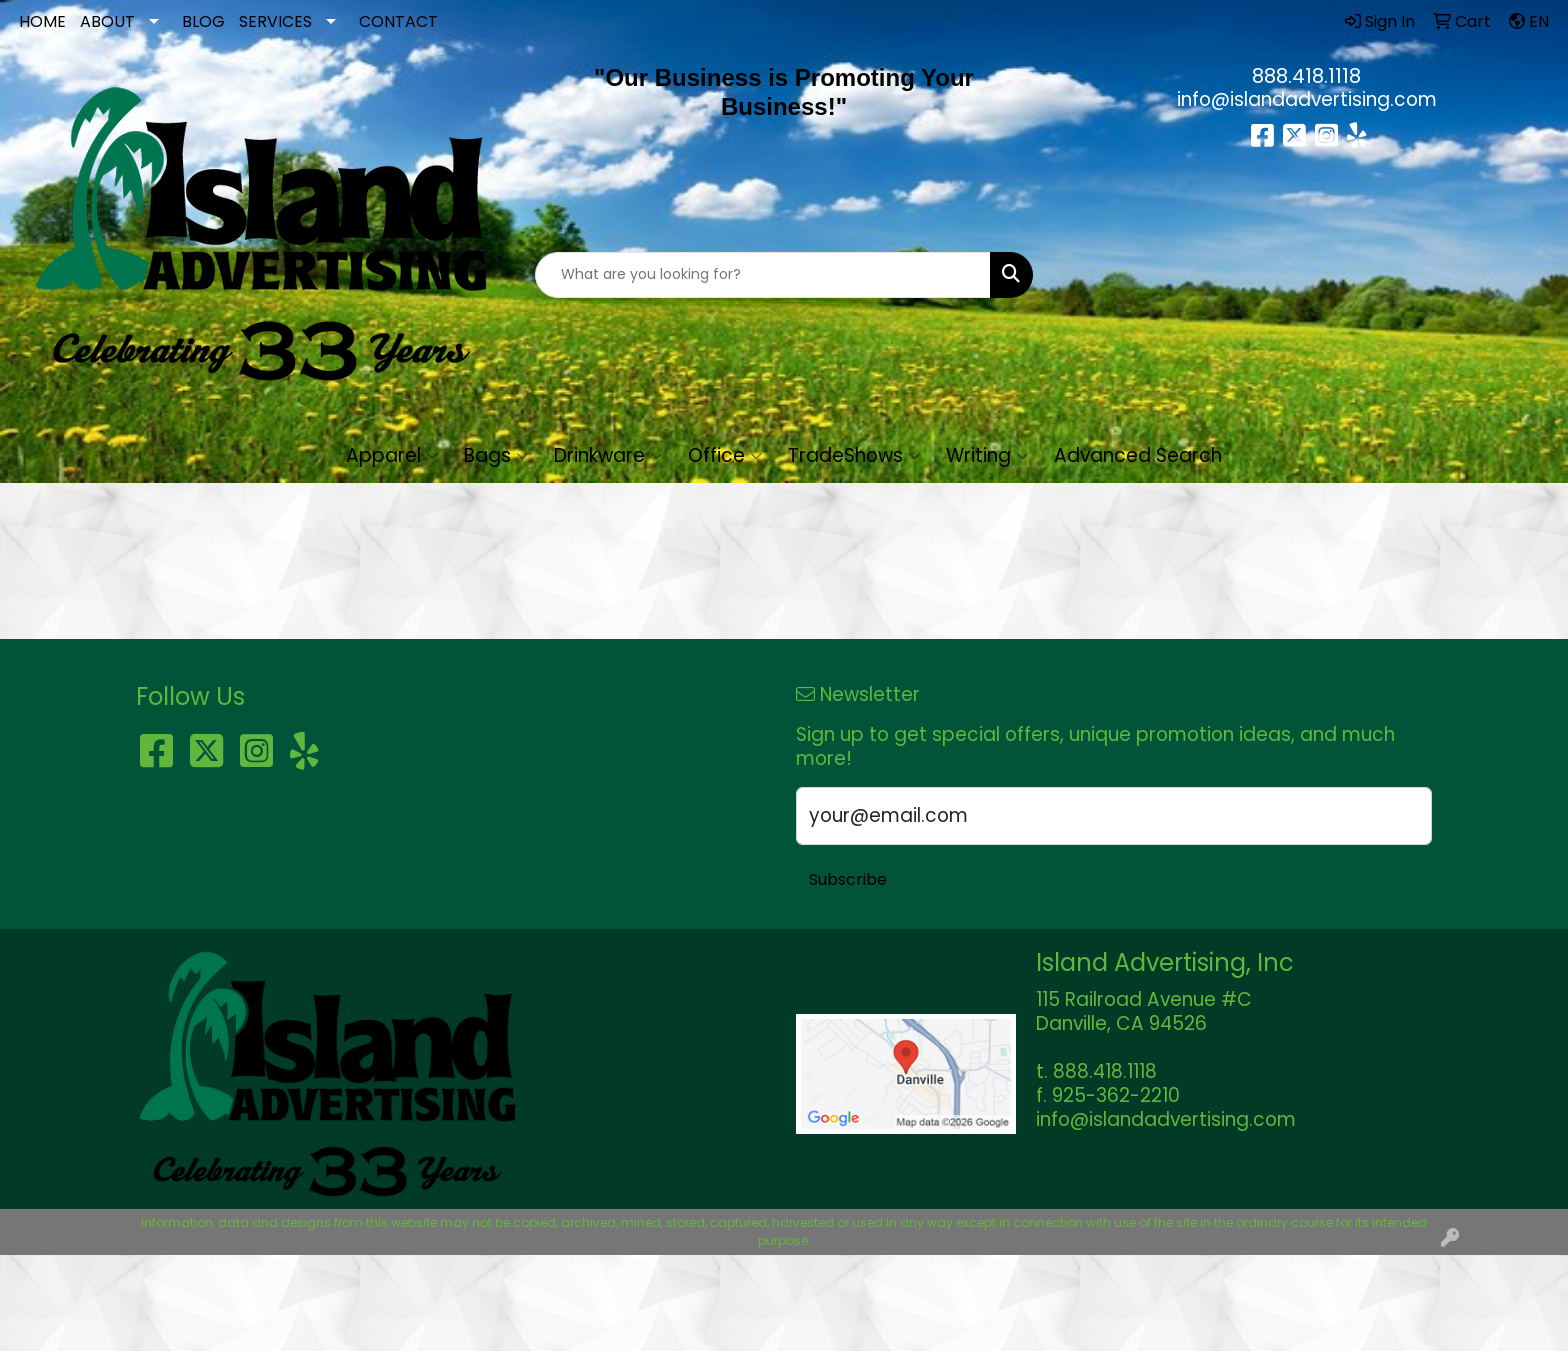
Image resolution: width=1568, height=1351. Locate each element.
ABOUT (107, 21)
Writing (987, 455)
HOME (42, 21)
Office (725, 455)
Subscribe (848, 879)
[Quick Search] (763, 275)
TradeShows (854, 455)
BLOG (203, 21)
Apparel (392, 455)
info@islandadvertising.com (1307, 99)
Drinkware (608, 455)
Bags (496, 455)
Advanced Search (1138, 455)
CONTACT (398, 21)
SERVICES (275, 21)
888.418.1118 (1306, 76)
